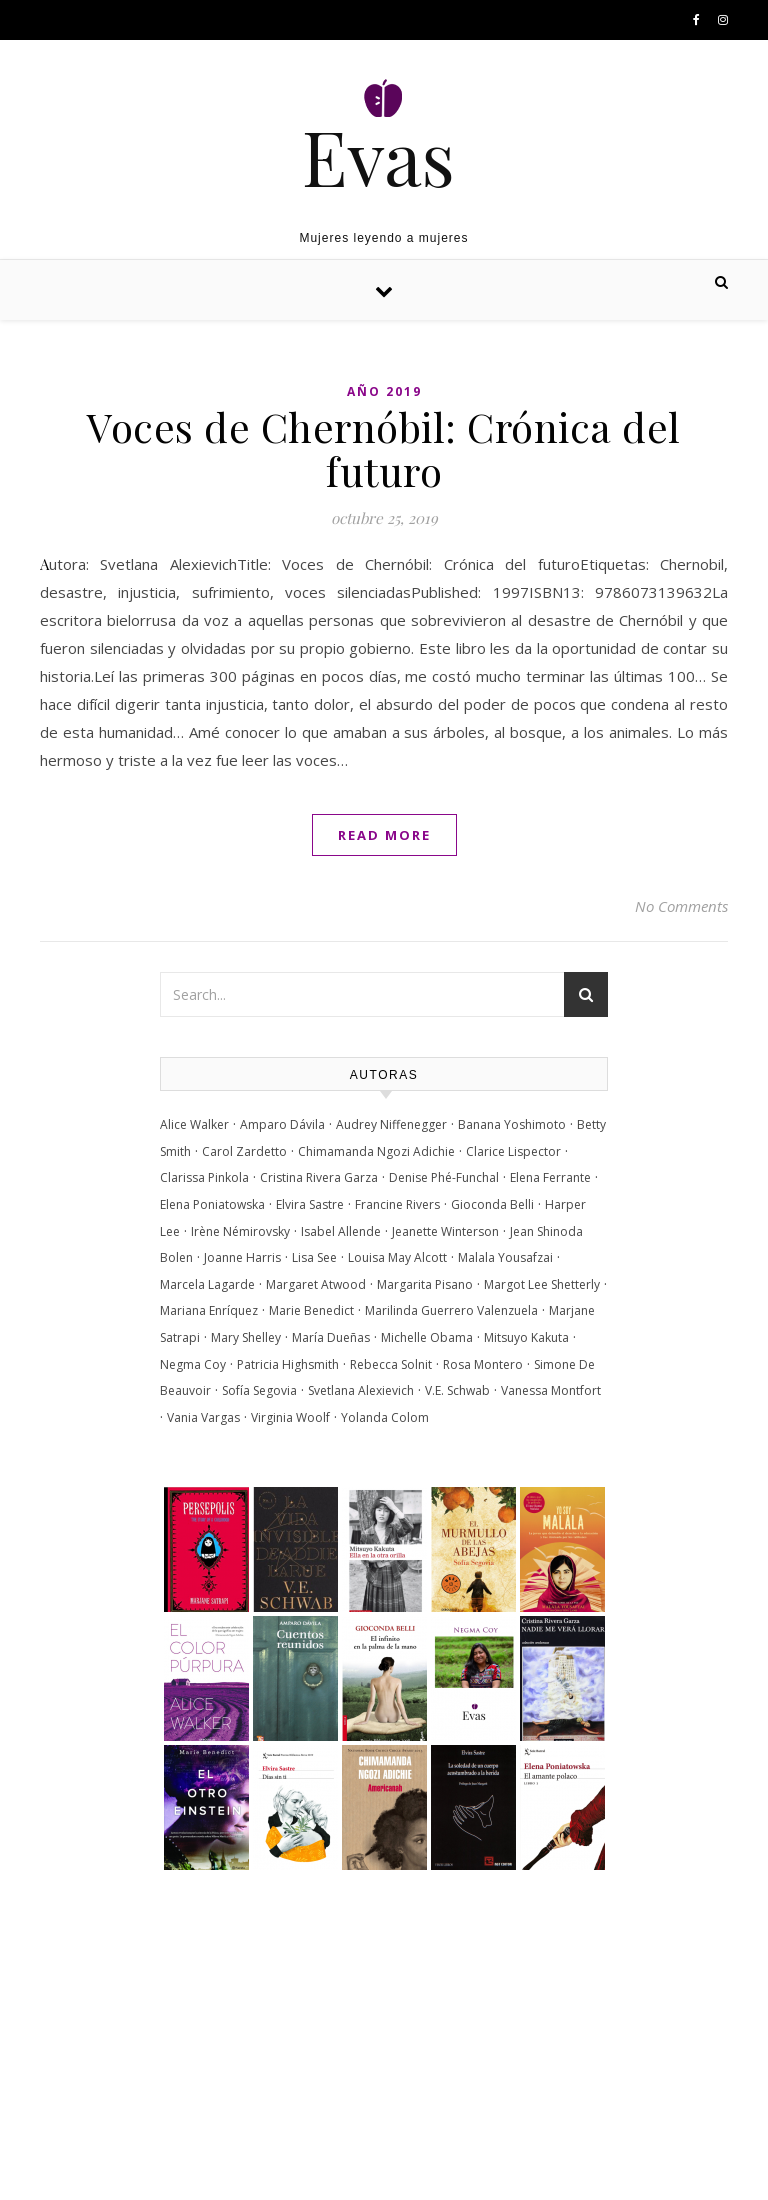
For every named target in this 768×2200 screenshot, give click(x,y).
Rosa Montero (483, 1364)
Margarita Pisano (425, 1284)
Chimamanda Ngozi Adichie (376, 1151)
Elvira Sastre (310, 1204)
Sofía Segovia (259, 1390)
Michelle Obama (427, 1337)
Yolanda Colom (385, 1417)
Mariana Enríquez (209, 1310)
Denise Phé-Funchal (444, 1177)
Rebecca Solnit (391, 1364)
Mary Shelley (246, 1337)
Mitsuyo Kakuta (526, 1337)
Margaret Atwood (316, 1284)
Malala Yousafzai (505, 1257)
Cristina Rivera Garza (319, 1177)
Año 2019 (384, 391)
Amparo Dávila (282, 1124)
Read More (384, 835)
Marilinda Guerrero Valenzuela (451, 1310)
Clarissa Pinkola (204, 1177)
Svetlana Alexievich (361, 1390)
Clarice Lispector (513, 1151)
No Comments (681, 906)
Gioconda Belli (492, 1204)
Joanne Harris (242, 1257)
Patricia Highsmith (288, 1364)
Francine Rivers (397, 1204)
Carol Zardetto (244, 1151)
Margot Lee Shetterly (542, 1284)
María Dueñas (331, 1337)
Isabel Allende (341, 1231)
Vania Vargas (203, 1417)
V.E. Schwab (457, 1390)
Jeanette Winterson (445, 1231)
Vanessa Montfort (551, 1390)
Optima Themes (201, 2163)
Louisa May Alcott (397, 1257)
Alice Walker (194, 1124)
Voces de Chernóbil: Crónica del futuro (384, 448)
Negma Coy (193, 1364)
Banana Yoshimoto (512, 1124)
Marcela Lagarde (207, 1284)
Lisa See (314, 1257)
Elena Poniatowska (212, 1204)
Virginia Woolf (290, 1417)
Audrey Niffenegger (391, 1124)
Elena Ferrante (550, 1177)
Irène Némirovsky (240, 1231)
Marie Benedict (311, 1310)
